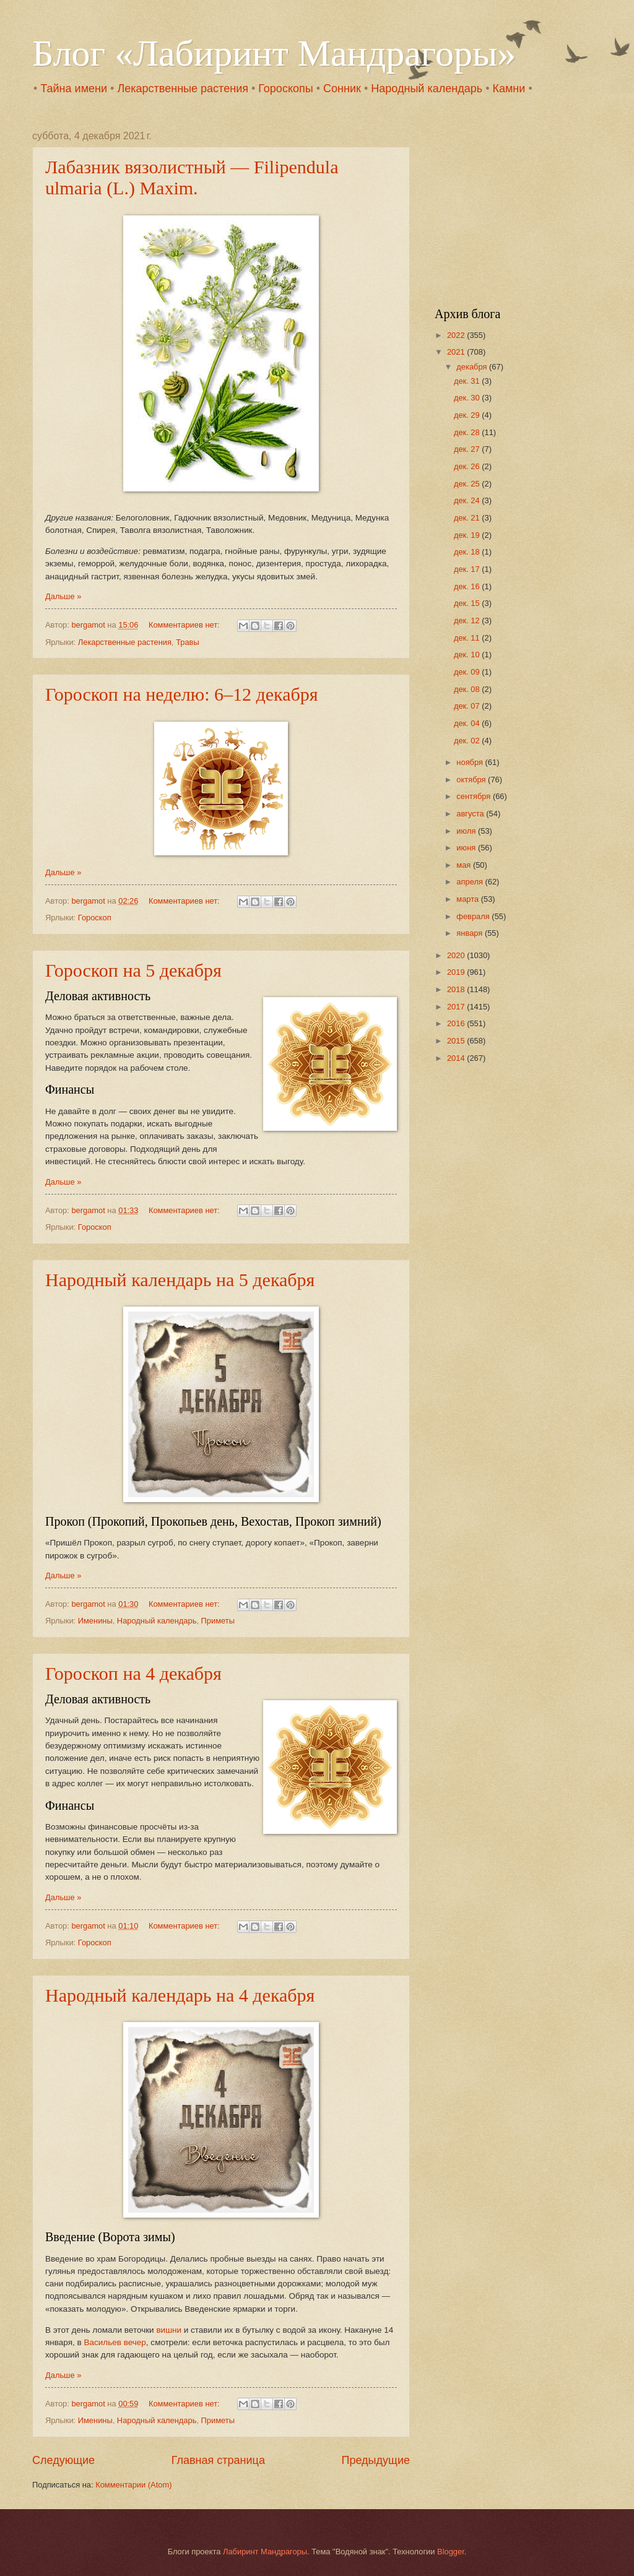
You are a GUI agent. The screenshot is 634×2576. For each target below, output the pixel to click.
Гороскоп (94, 917)
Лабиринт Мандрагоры (265, 2551)
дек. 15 (468, 603)
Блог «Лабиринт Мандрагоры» (274, 53)
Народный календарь (426, 88)
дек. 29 (468, 415)
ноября (470, 762)
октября (472, 779)
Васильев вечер (114, 2342)
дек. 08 (468, 689)
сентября (474, 796)
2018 (457, 989)
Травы (187, 642)
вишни (168, 2330)
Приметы (218, 1620)
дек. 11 (468, 637)
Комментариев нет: (185, 624)
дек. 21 (468, 517)
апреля (470, 881)
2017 (457, 1006)
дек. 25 (468, 483)
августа (471, 813)
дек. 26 (468, 466)
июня (467, 847)
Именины (95, 1620)
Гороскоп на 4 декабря (133, 1673)
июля (467, 831)
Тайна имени (73, 88)
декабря (472, 366)
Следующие (63, 2460)
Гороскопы (285, 88)
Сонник (342, 88)
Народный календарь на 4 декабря (180, 1995)
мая (464, 865)
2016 (457, 1023)
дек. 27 (468, 449)
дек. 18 (468, 551)
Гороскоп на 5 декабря (133, 970)
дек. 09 (468, 671)
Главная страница (218, 2460)
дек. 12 (468, 620)
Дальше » (63, 596)
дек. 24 (468, 500)
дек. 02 (468, 740)
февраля (474, 916)
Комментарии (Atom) (133, 2484)
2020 (457, 955)
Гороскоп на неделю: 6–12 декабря (181, 694)
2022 (457, 335)
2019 (457, 972)
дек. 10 (468, 654)
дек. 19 (468, 535)
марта (468, 899)
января (470, 933)
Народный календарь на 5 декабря (180, 1279)
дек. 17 (468, 569)
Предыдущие (376, 2460)
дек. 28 (468, 432)
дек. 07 (468, 706)
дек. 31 (468, 381)
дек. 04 (468, 723)
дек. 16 (468, 586)
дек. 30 (468, 397)
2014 (457, 1058)
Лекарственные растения (182, 88)
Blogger (450, 2551)
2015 (457, 1040)
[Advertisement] (512, 208)
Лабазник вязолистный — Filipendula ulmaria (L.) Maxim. (192, 177)
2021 (457, 352)
